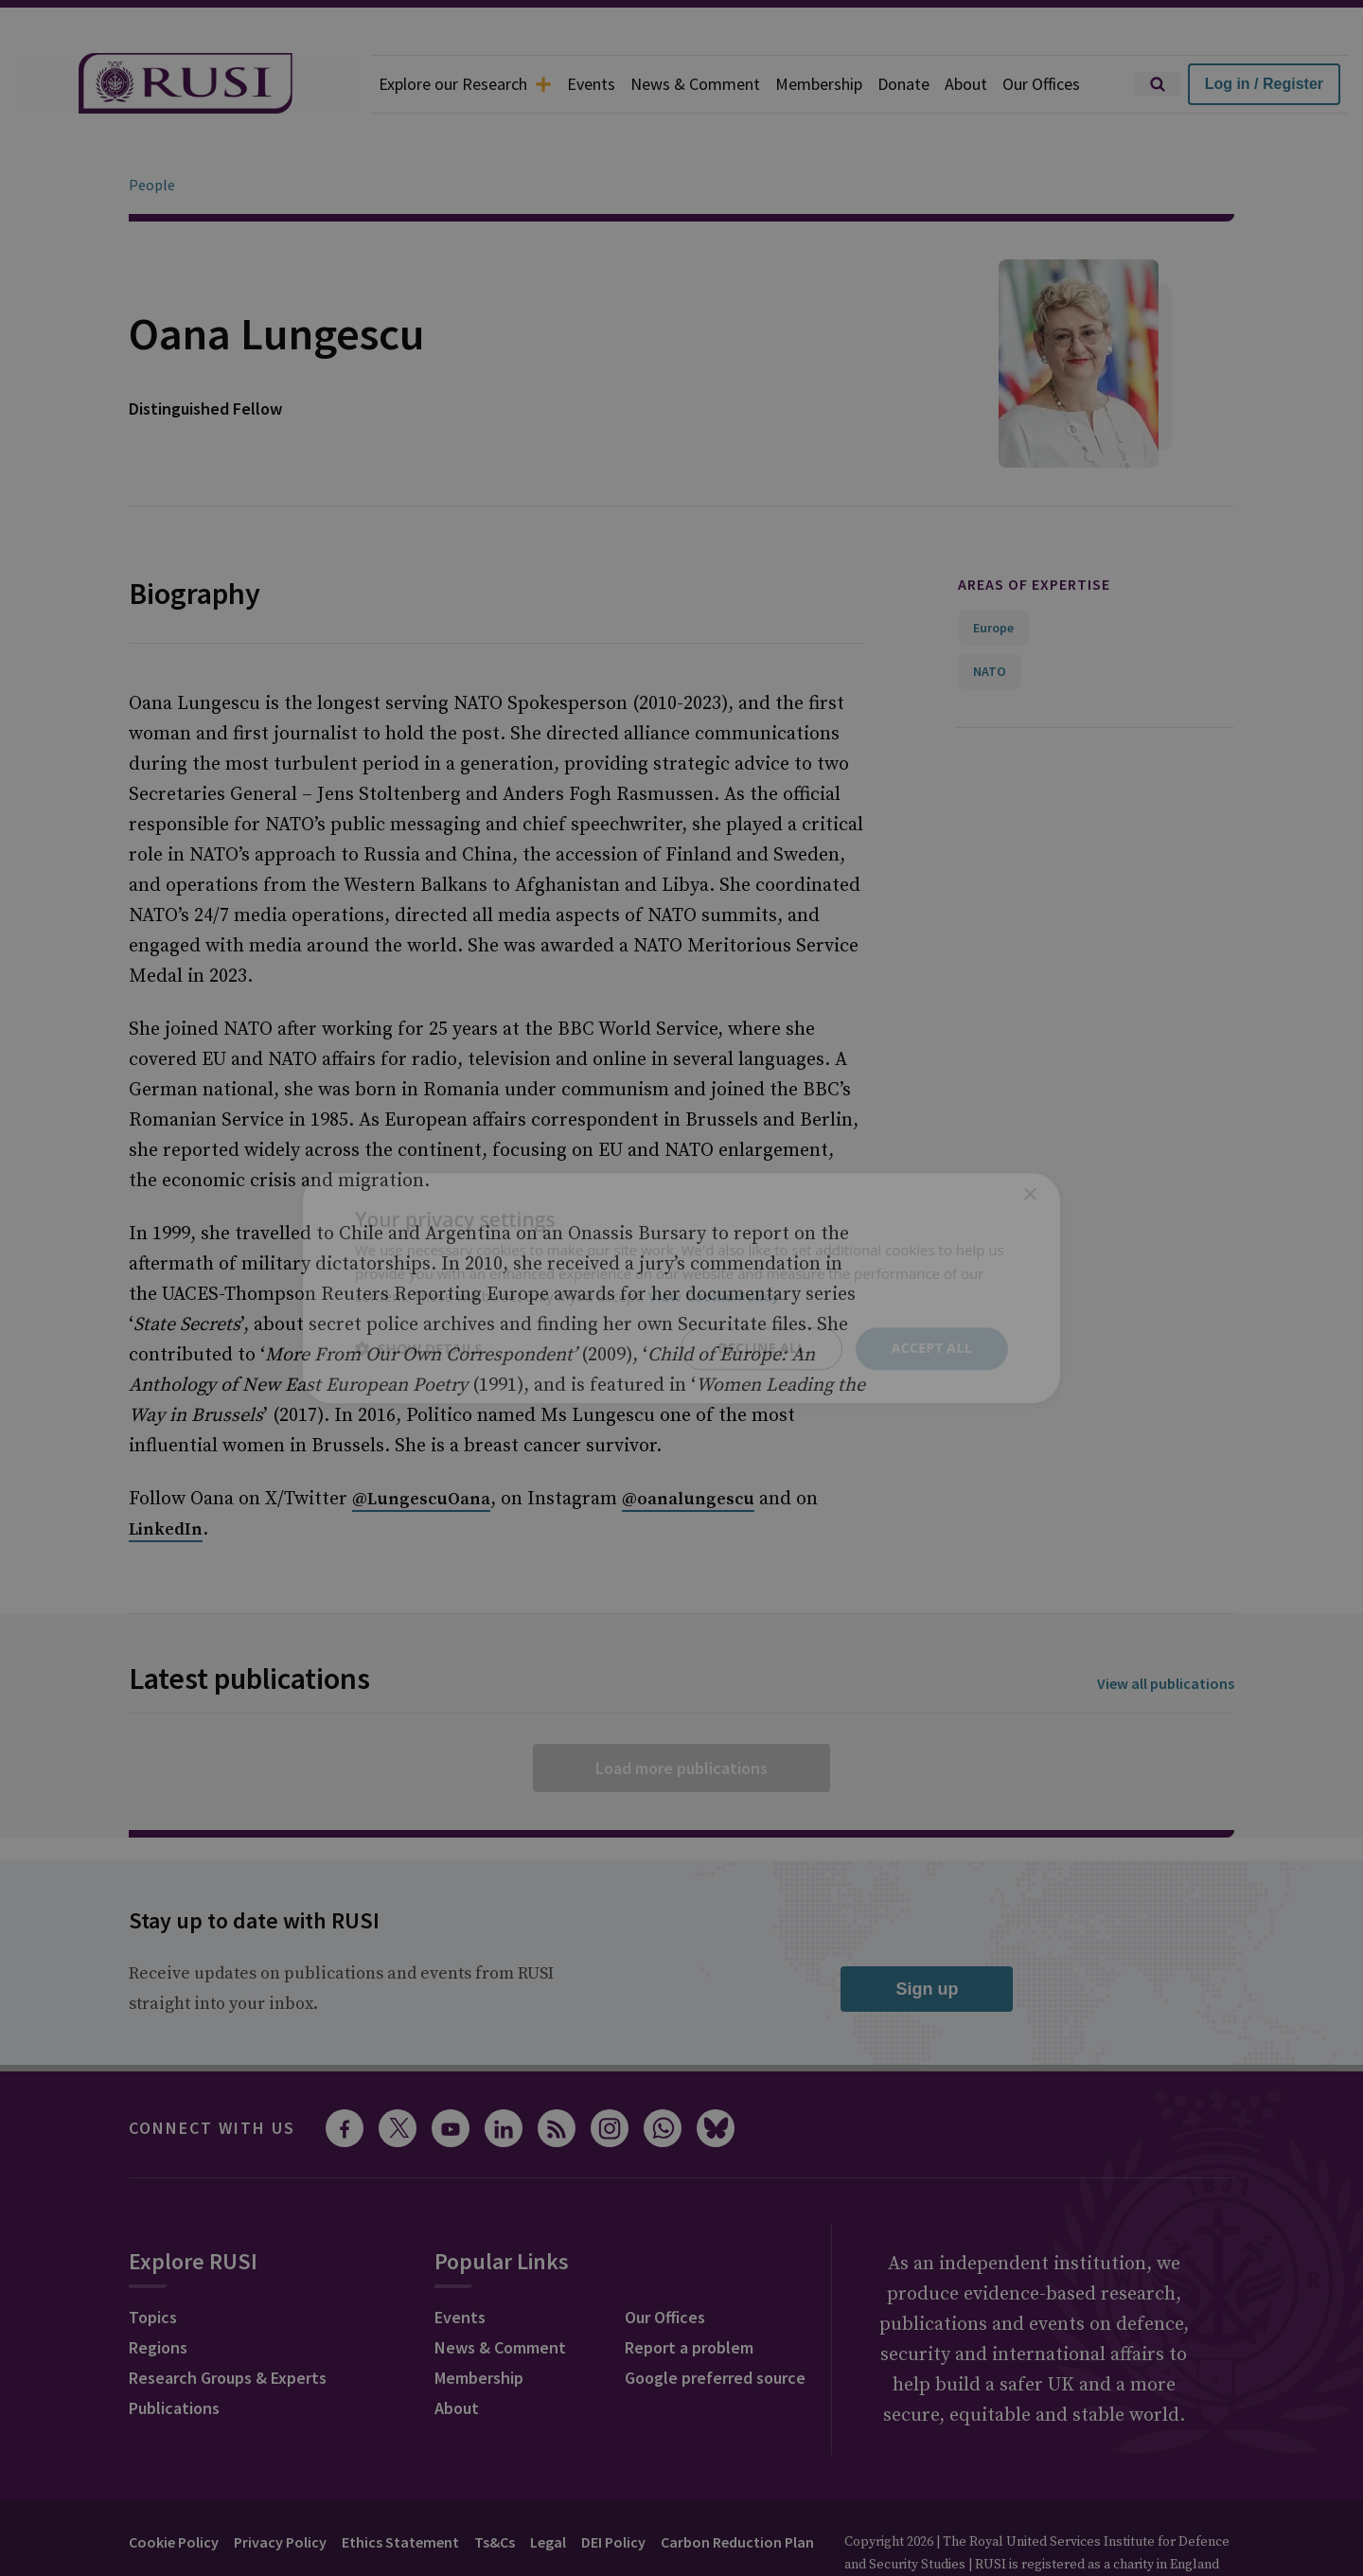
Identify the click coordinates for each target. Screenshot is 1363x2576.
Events (591, 84)
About (966, 84)
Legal (548, 2488)
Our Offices (1041, 84)
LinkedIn (166, 1476)
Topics (153, 2264)
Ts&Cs (494, 2488)
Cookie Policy (174, 2488)
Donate (903, 84)
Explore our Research (465, 84)
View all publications (1165, 1630)
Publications (174, 2355)
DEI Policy (613, 2488)
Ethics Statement (400, 2488)
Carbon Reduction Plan (737, 2488)
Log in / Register (1264, 84)
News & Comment (695, 84)
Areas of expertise (1034, 531)
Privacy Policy (280, 2488)
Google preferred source (715, 2325)
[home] (185, 84)
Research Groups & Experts (228, 2325)
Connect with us (212, 2075)
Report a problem (689, 2294)
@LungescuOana (421, 1446)
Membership (818, 84)
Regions (158, 2294)
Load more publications (681, 1715)
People (152, 131)
